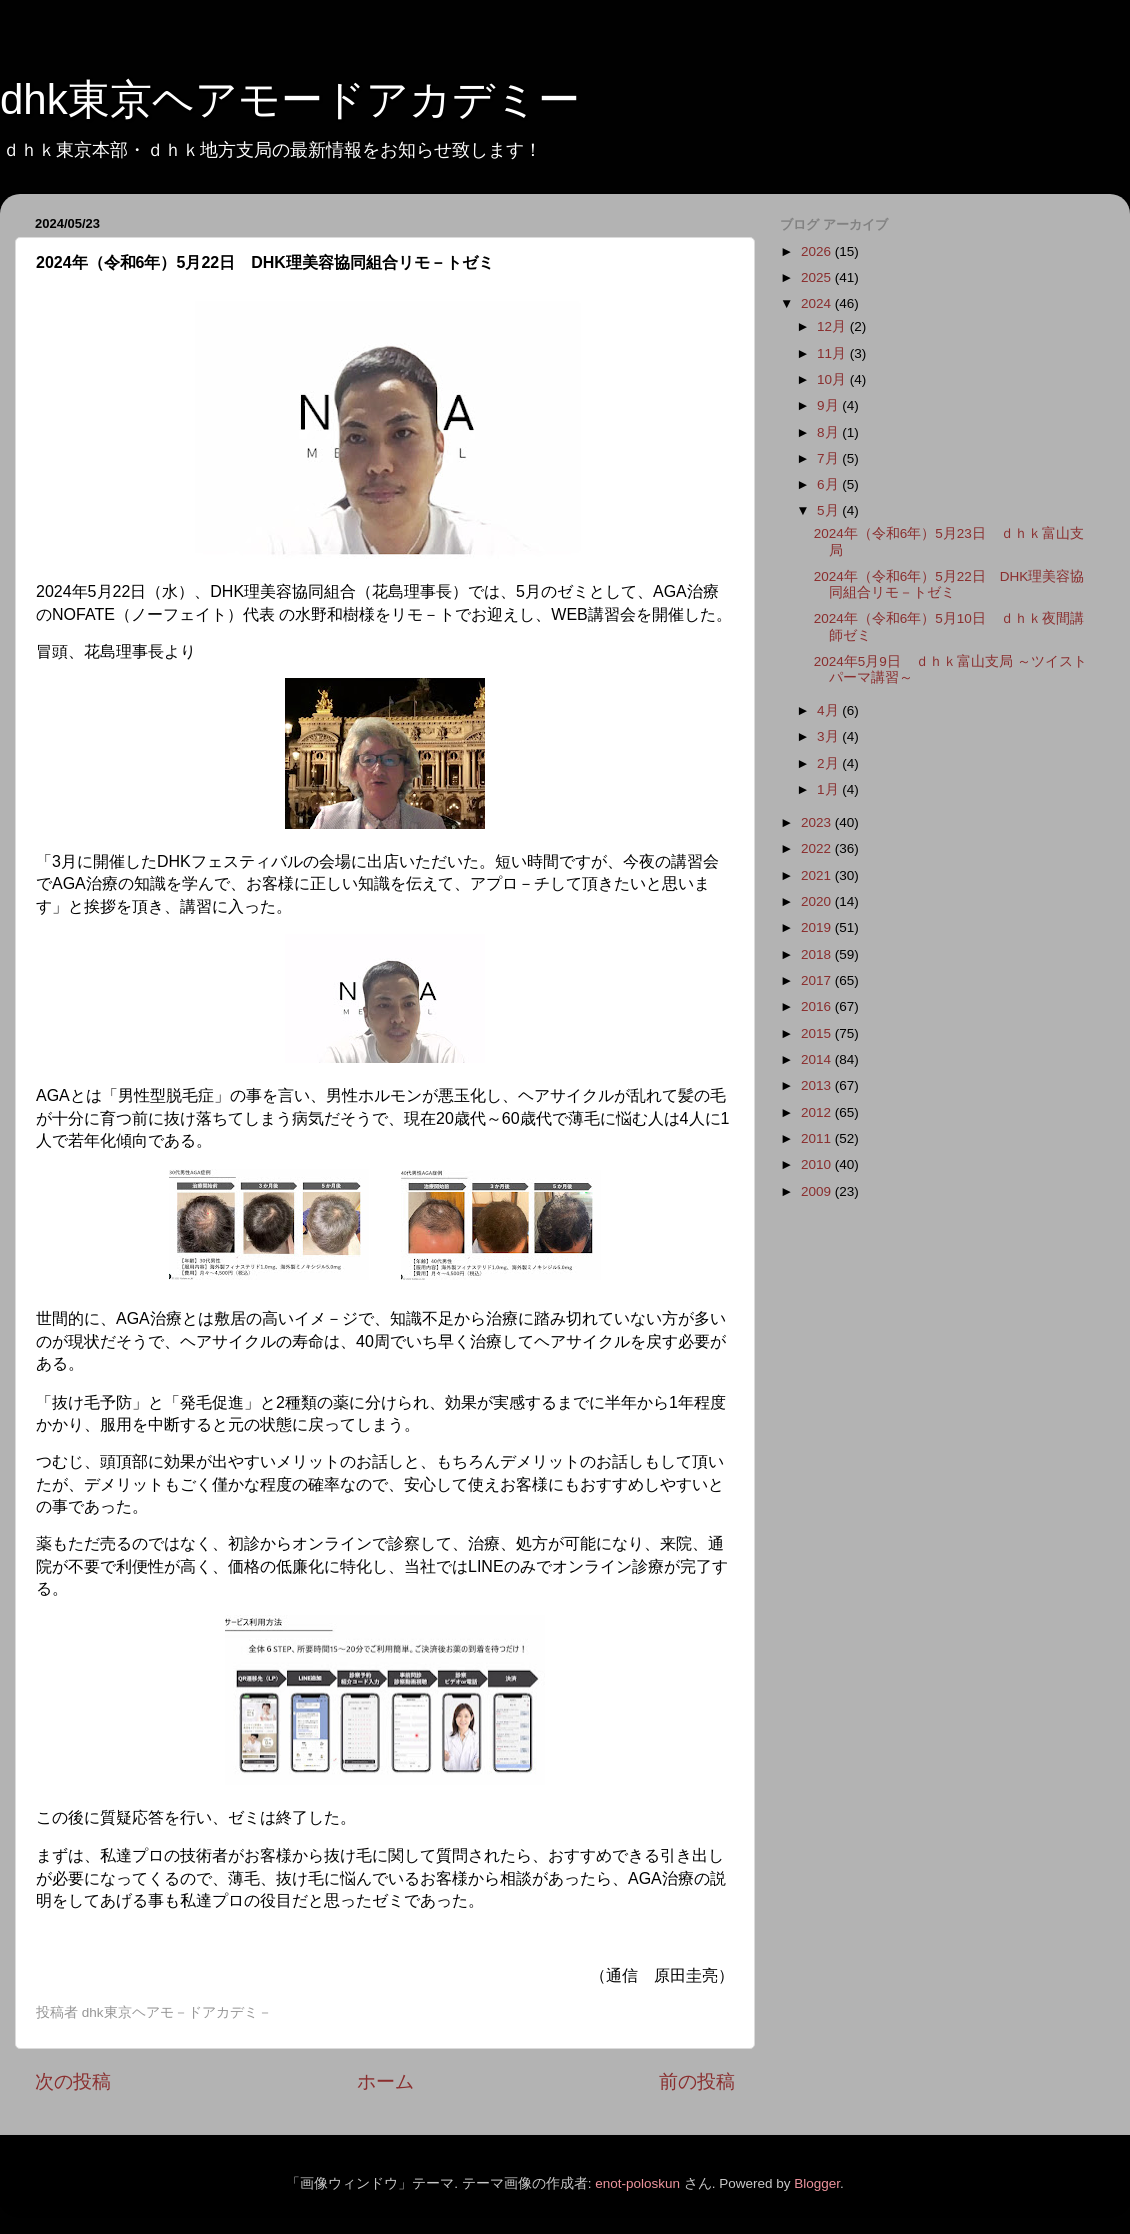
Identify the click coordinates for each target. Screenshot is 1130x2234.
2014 (818, 1059)
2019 (818, 927)
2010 (818, 1164)
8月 (829, 432)
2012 (818, 1112)
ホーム (385, 2081)
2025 (818, 277)
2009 (818, 1191)
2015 (818, 1033)
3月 (829, 736)
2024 (818, 303)
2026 (818, 251)
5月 (829, 510)
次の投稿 (73, 2081)
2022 (818, 848)
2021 (818, 875)
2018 (818, 954)
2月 (829, 763)
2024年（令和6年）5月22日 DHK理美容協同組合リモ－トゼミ (949, 584)
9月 (829, 405)
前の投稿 (697, 2081)
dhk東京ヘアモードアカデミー (290, 99)
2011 (818, 1138)
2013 (818, 1085)
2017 (818, 980)
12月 (833, 326)
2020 (818, 901)
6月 (829, 484)
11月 (833, 353)
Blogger (817, 2183)
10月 (833, 379)
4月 (829, 710)
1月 (829, 789)
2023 (818, 822)
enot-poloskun (637, 2183)
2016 (818, 1006)
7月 (829, 458)
